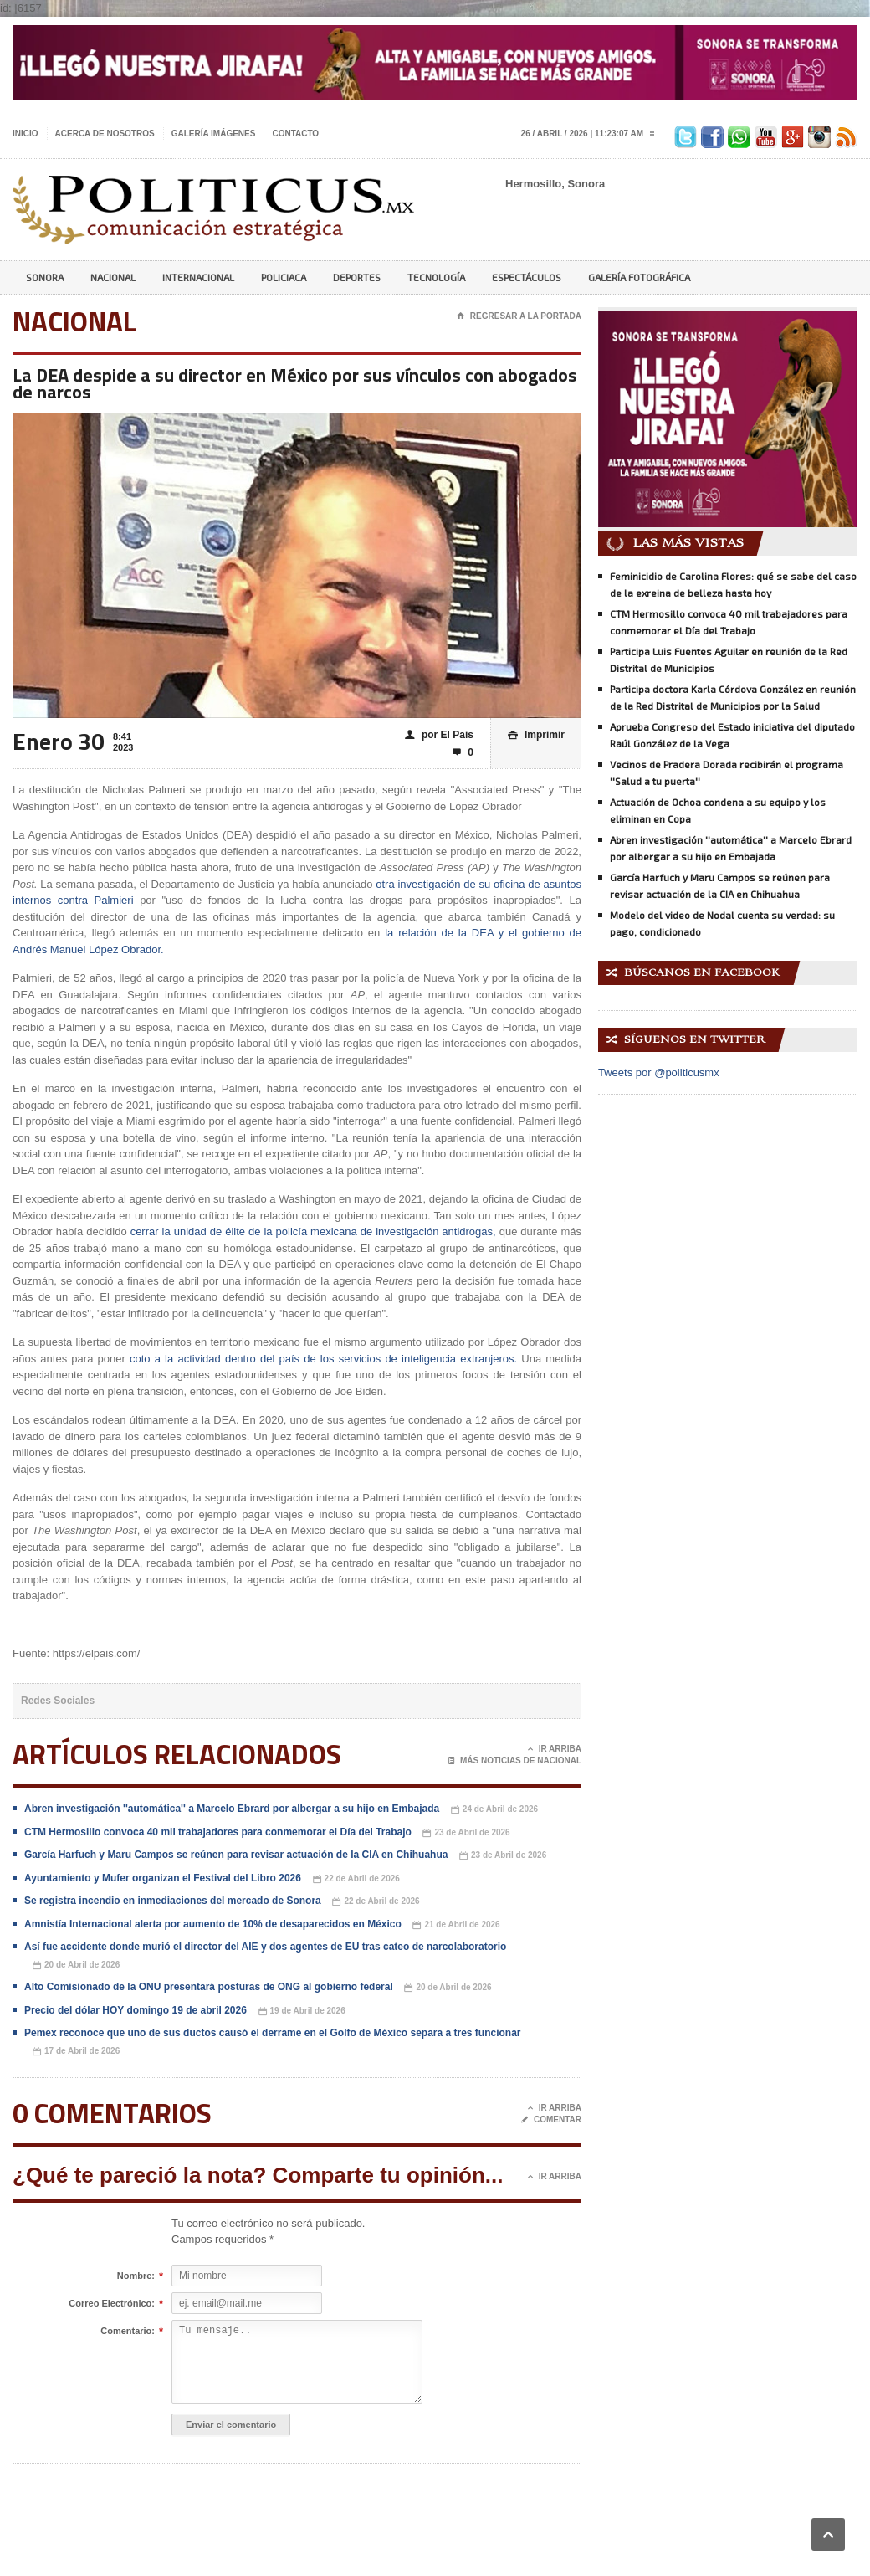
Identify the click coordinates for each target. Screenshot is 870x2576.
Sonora (45, 277)
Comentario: (127, 2331)
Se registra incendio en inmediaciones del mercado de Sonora (172, 1900)
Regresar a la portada (519, 316)
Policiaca (283, 277)
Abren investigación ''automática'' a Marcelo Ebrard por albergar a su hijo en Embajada (231, 1808)
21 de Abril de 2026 (455, 1925)
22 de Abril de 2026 (356, 1879)
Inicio (25, 133)
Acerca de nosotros (105, 133)
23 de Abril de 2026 (465, 1833)
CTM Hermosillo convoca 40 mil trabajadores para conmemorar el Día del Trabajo (218, 1832)
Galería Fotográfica (639, 277)
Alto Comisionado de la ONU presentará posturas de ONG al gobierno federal (208, 1987)
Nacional (113, 277)
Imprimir (536, 735)
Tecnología (436, 277)
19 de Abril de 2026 (301, 2011)
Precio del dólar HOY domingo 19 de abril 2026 (135, 2010)
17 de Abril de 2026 (76, 2051)
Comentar (551, 2120)
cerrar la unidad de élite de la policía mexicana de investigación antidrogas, (313, 1231)
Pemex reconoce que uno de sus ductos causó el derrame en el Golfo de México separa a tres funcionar (272, 2033)
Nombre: (136, 2276)
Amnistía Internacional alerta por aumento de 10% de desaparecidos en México (213, 1924)
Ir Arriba (554, 1749)
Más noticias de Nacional (514, 1761)
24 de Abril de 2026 (494, 1810)
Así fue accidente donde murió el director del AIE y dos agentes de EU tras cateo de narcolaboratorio (265, 1947)
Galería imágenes (213, 133)
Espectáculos (526, 277)
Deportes (357, 277)
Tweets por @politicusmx (658, 1072)
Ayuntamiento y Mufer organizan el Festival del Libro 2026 (162, 1878)
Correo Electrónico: (112, 2304)
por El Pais (439, 735)
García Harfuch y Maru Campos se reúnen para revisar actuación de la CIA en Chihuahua (236, 1854)
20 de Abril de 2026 (76, 1965)
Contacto (295, 133)
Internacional (198, 277)
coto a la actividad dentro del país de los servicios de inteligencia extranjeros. (321, 1358)
